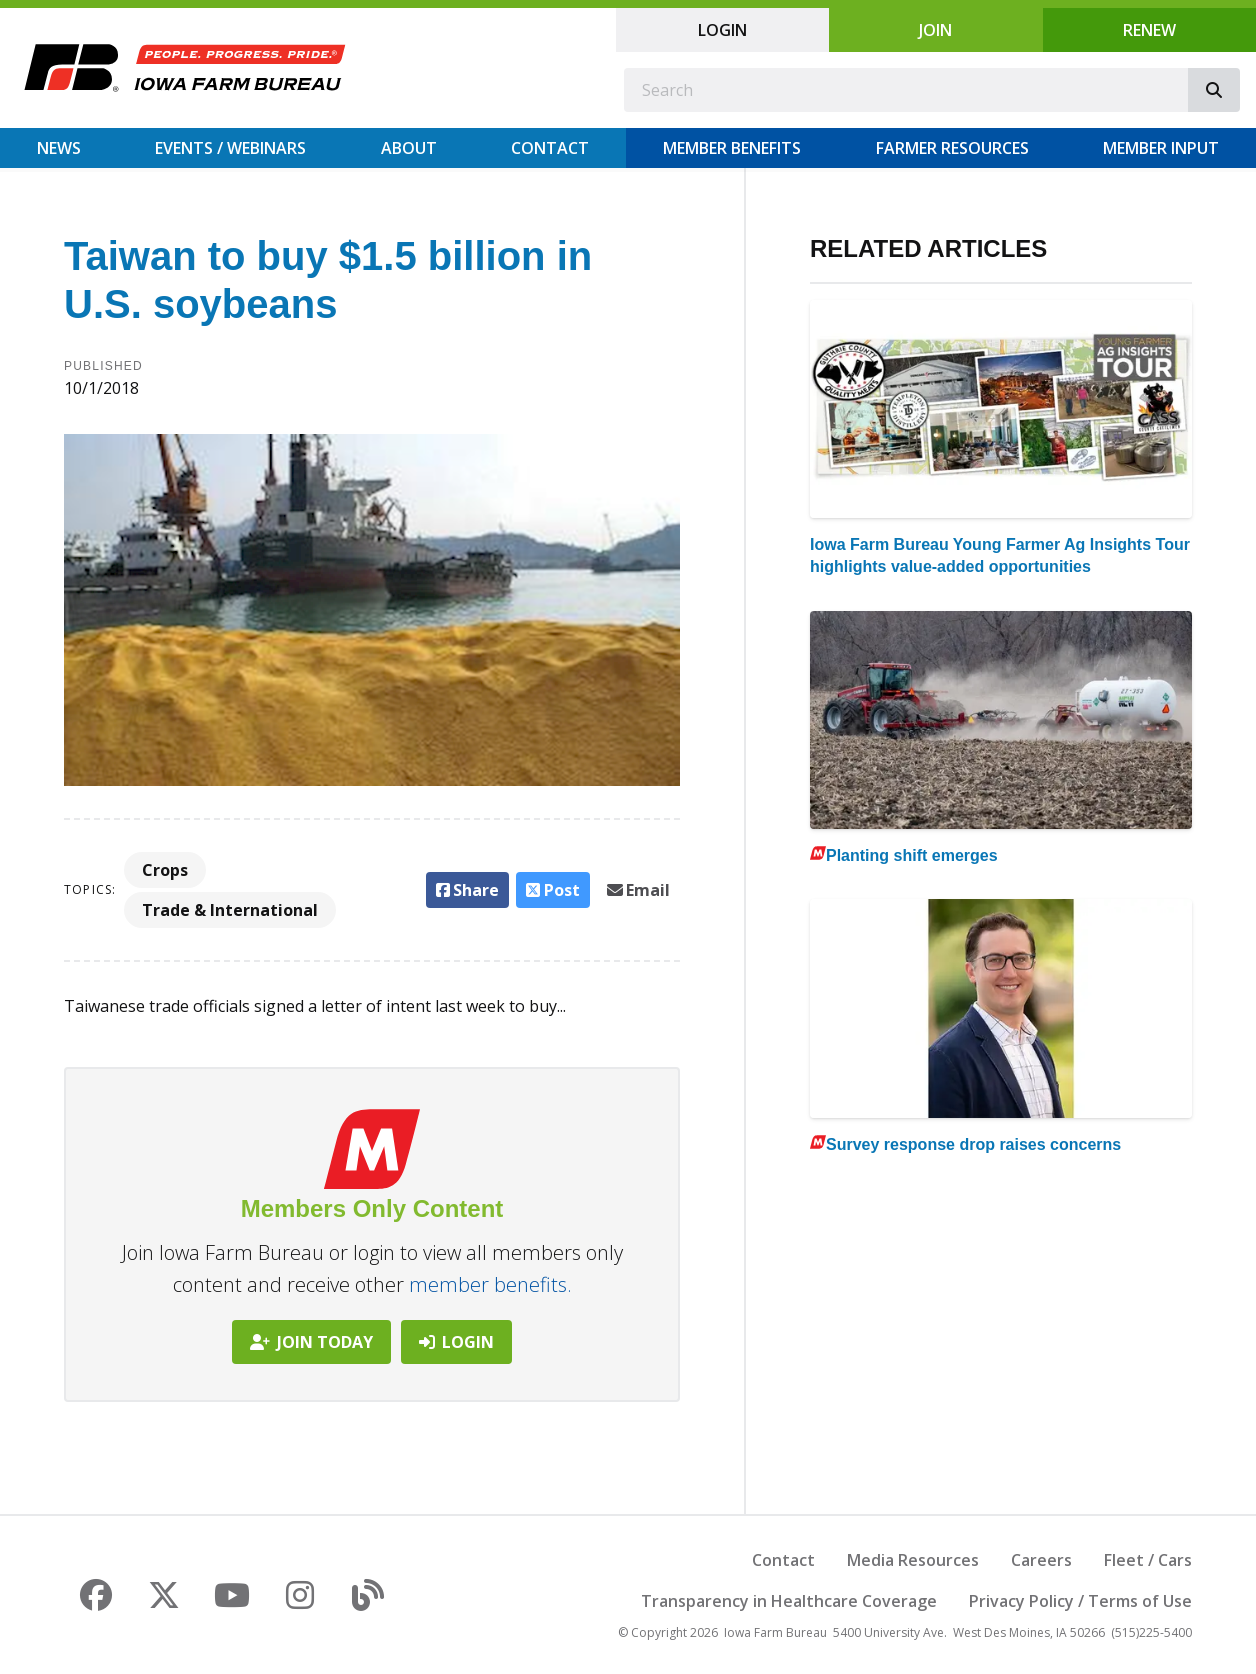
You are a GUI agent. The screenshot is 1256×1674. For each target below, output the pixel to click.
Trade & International (230, 910)
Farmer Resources (952, 148)
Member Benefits (732, 148)
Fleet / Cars (1148, 1560)
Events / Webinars (230, 148)
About (409, 148)
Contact (550, 148)
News (59, 148)
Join (935, 30)
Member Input (1161, 148)
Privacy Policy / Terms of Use (1080, 1601)
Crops (165, 870)
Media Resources (913, 1560)
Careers (1041, 1560)
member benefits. (490, 1284)
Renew (1149, 30)
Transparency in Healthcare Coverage (789, 1601)
